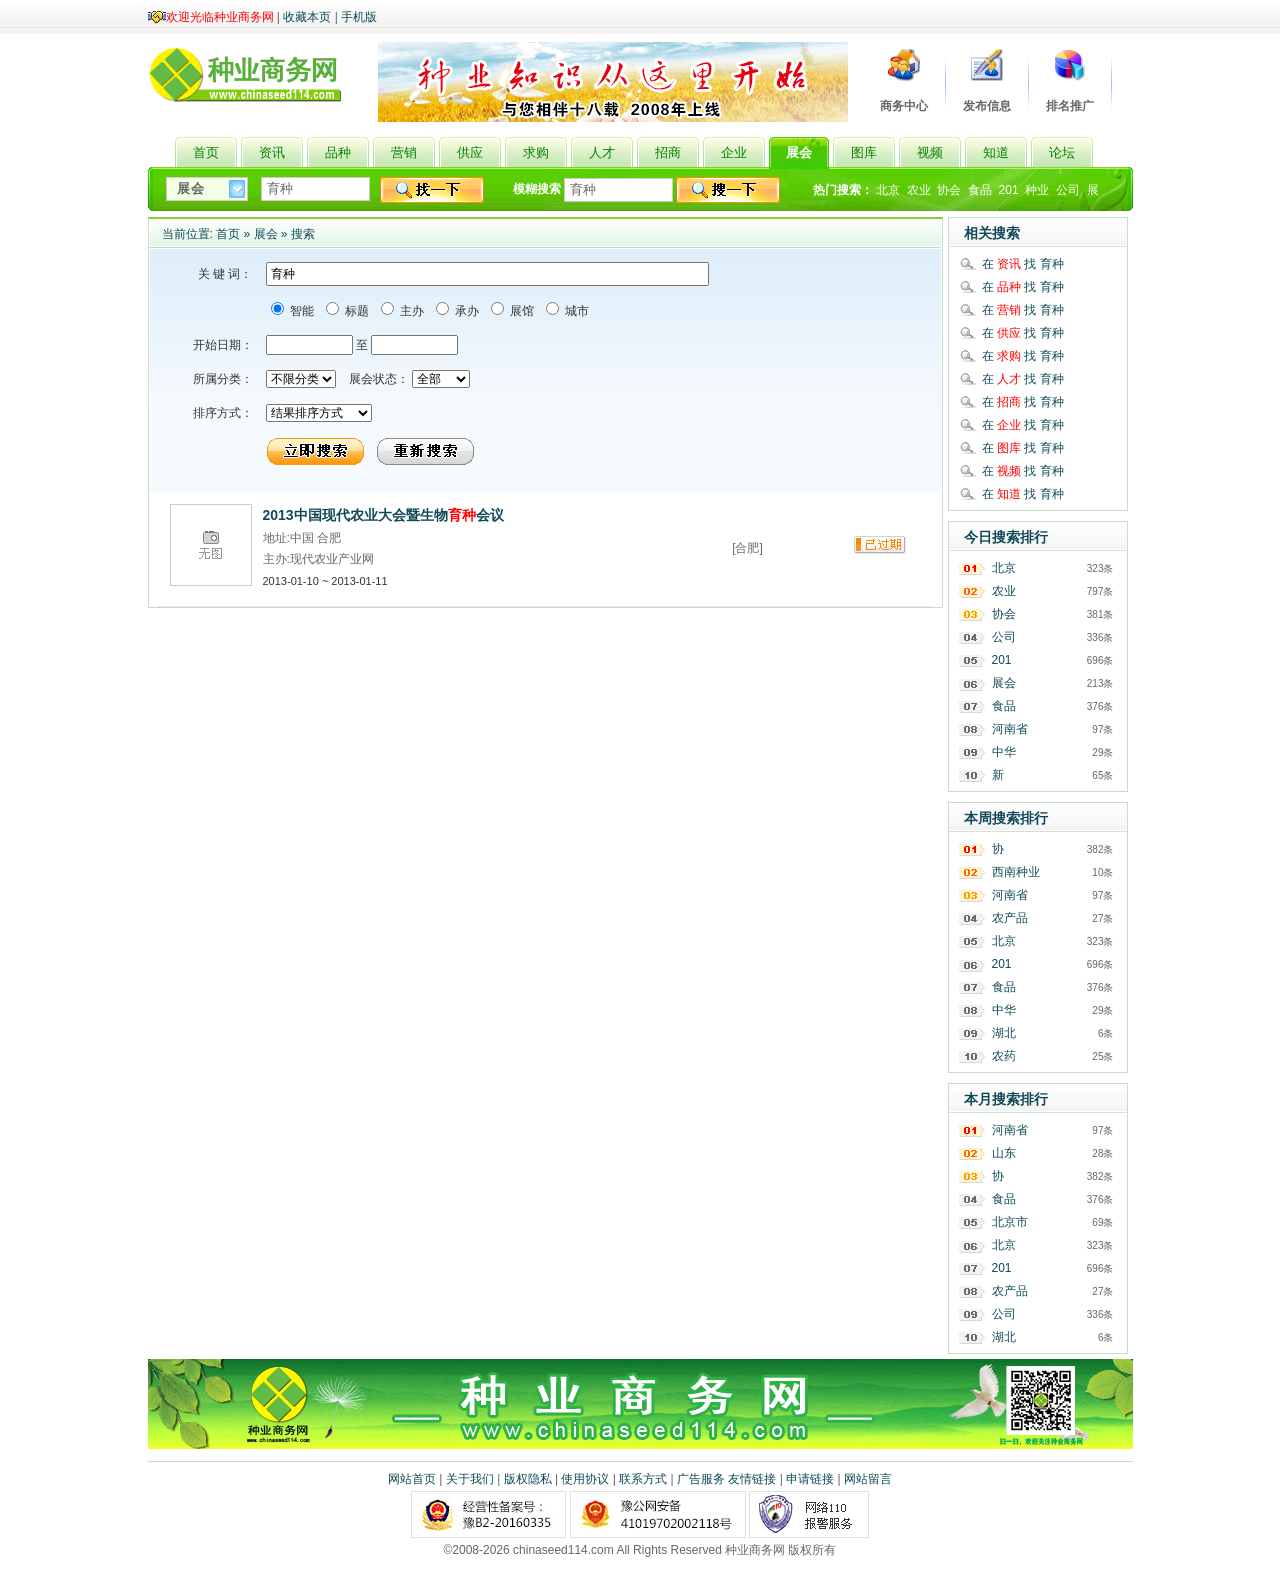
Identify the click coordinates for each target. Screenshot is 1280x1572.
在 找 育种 (1023, 264)
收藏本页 (307, 17)
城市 (575, 311)
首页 (228, 234)
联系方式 (643, 1479)
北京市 (1010, 1222)
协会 (949, 190)
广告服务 (701, 1479)
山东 (1004, 1153)
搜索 (303, 234)
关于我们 (470, 1479)
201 (1009, 190)
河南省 (1010, 729)
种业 (1037, 190)
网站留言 (868, 1479)
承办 (465, 311)
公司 (1068, 190)
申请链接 (810, 1479)
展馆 (520, 311)
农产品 (1010, 918)
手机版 (359, 17)
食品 (980, 190)
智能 (300, 311)
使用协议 (585, 1479)
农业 (919, 190)
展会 (266, 234)
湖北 (1004, 1033)
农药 (1004, 1056)
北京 (888, 190)
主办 (410, 311)
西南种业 (1016, 872)
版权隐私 (528, 1479)
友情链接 (752, 1479)
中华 (1004, 752)
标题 (355, 311)
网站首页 (412, 1479)
